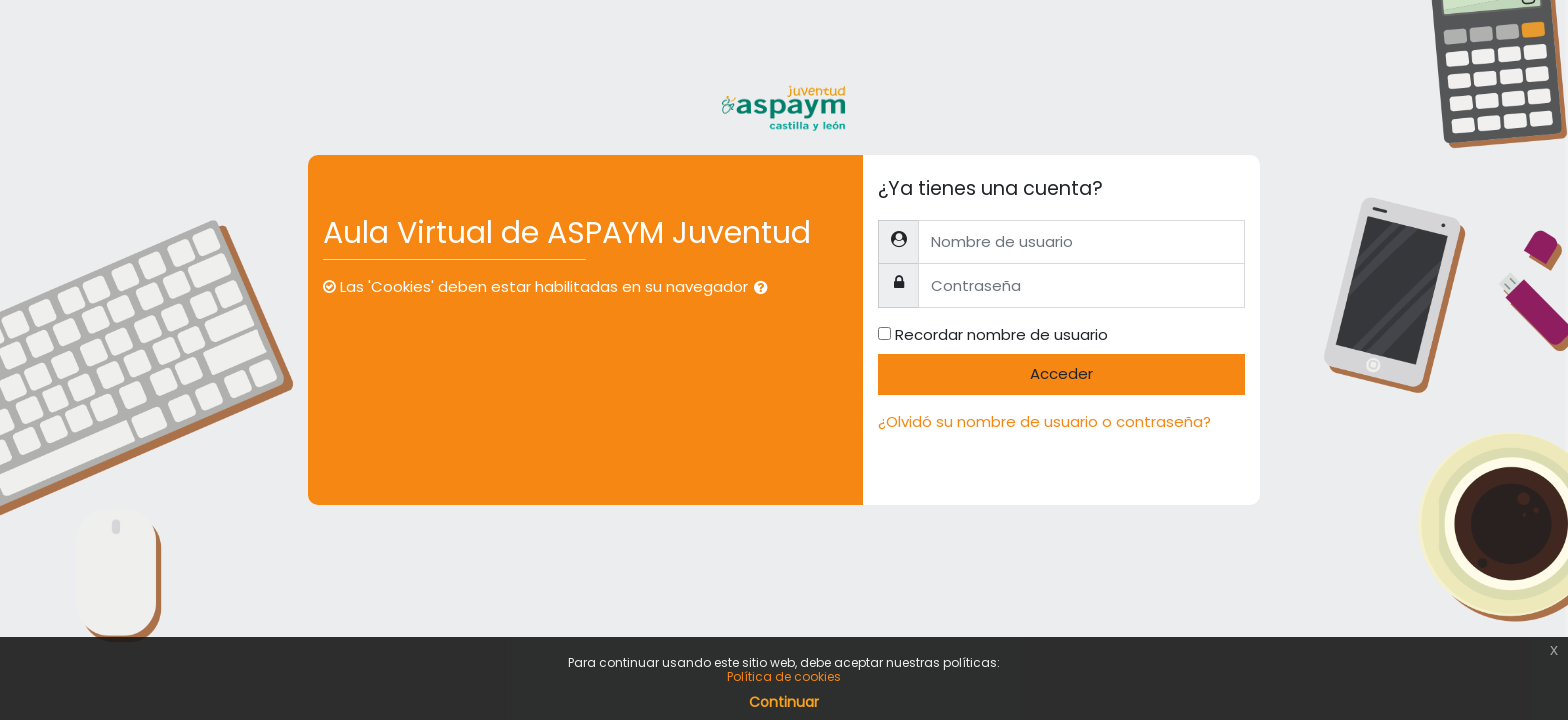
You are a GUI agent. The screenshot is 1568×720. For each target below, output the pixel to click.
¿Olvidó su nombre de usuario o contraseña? (1044, 421)
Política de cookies (784, 676)
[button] (765, 288)
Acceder (1061, 373)
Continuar (784, 702)
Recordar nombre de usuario (1001, 334)
